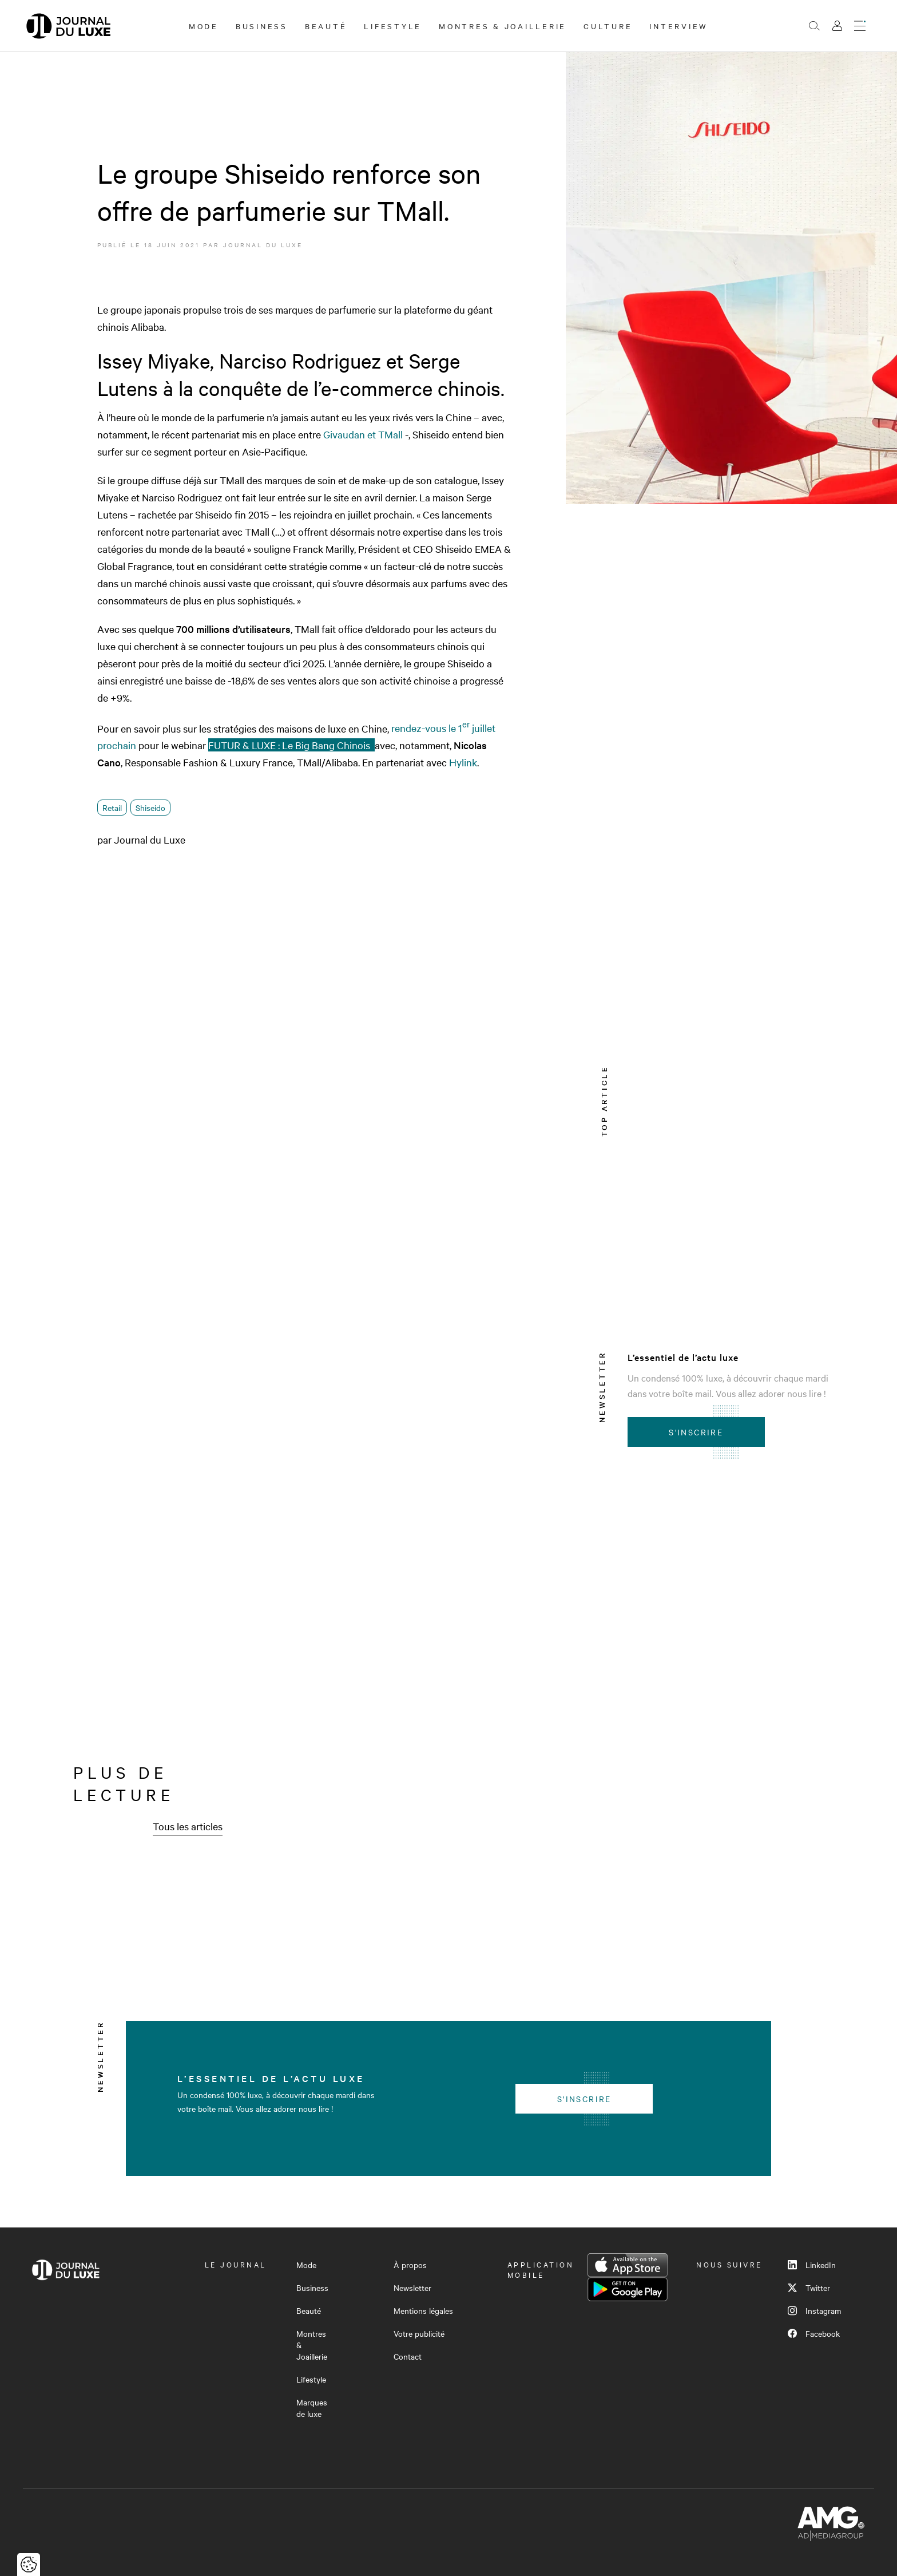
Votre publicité (419, 2333)
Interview (678, 26)
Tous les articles (188, 1826)
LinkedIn (812, 2264)
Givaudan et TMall (363, 434)
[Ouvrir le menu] (859, 25)
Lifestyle (393, 26)
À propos (410, 2264)
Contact (408, 2356)
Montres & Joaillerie (502, 26)
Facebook (814, 2333)
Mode (204, 26)
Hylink (463, 762)
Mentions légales (423, 2310)
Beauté (326, 26)
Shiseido (150, 807)
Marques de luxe (311, 2407)
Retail (112, 807)
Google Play (628, 2289)
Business (262, 26)
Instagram (814, 2310)
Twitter (809, 2287)
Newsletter (412, 2287)
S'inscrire (696, 1432)
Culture (608, 26)
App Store (628, 2265)
